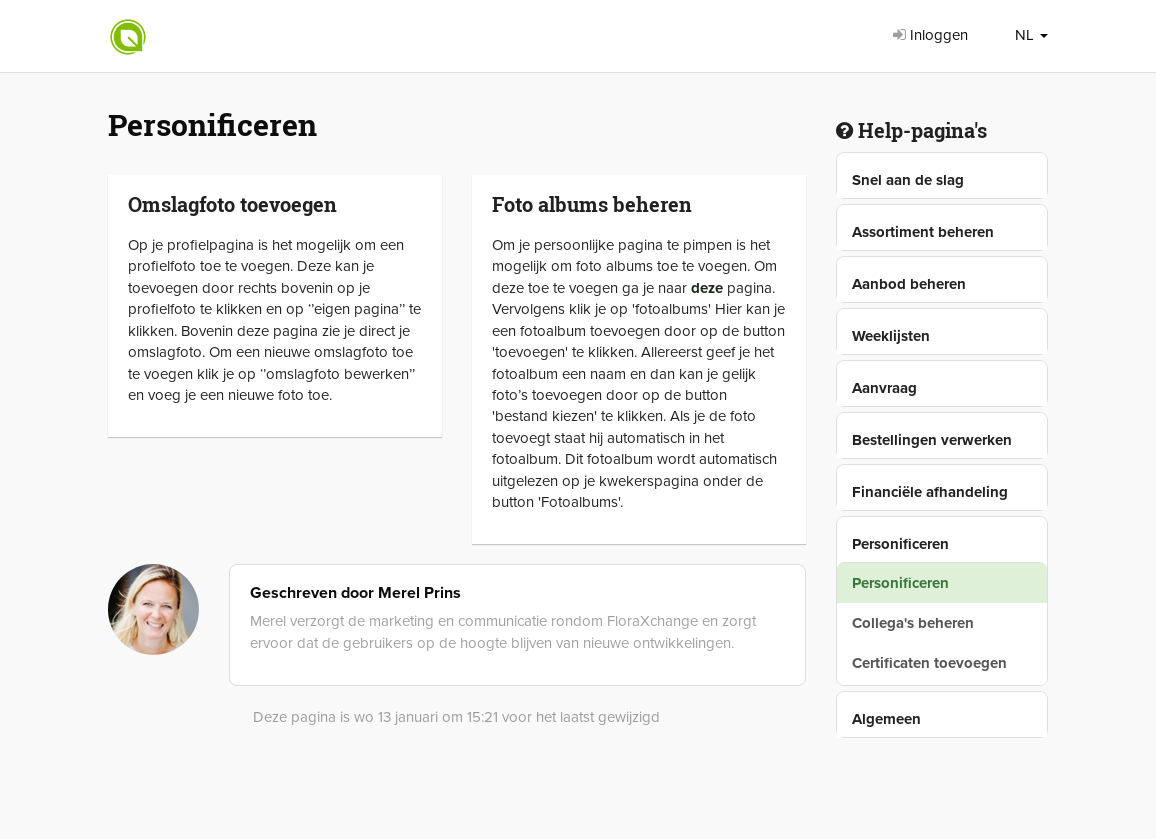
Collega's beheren (913, 623)
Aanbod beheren (909, 284)
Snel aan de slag (908, 180)
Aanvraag (884, 388)
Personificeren (900, 544)
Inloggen (930, 35)
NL (1031, 35)
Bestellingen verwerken (932, 440)
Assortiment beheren (923, 232)
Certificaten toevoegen (929, 663)
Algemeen (886, 719)
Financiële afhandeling (930, 492)
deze (707, 288)
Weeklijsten (891, 336)
